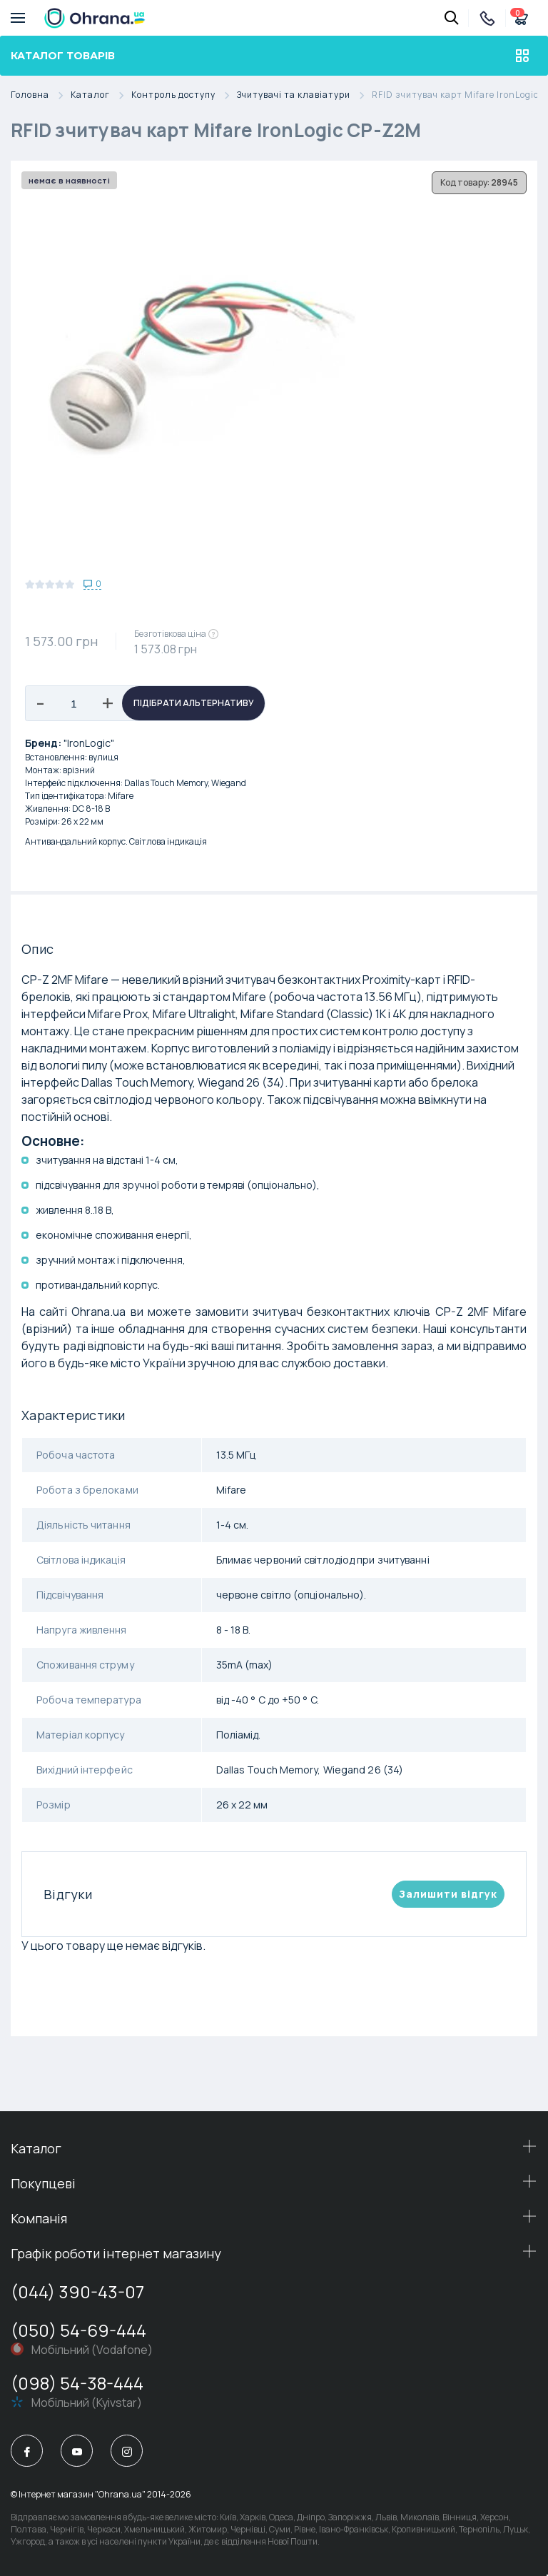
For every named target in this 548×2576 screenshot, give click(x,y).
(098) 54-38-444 (77, 2383)
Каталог (101, 95)
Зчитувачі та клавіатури (304, 95)
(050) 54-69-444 (78, 2330)
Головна (41, 95)
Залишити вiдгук (448, 1894)
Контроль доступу (184, 95)
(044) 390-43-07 (77, 2291)
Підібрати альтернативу (193, 703)
